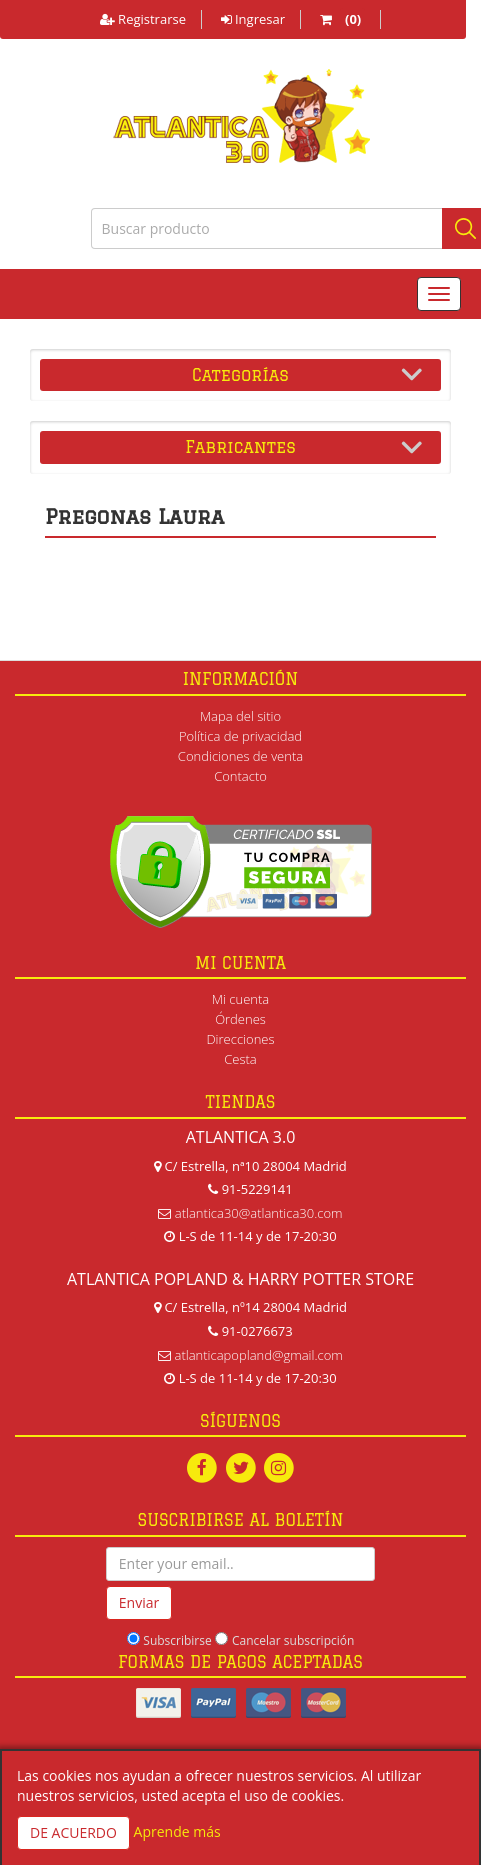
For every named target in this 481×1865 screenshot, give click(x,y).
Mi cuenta (240, 999)
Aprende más (177, 1831)
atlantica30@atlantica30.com (259, 1213)
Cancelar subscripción (293, 1640)
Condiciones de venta (240, 756)
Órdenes (240, 1019)
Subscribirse (177, 1640)
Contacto (240, 776)
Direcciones (240, 1039)
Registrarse (143, 19)
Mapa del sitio (240, 716)
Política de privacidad (240, 736)
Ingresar (253, 19)
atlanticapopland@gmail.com (259, 1355)
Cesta (240, 1059)
